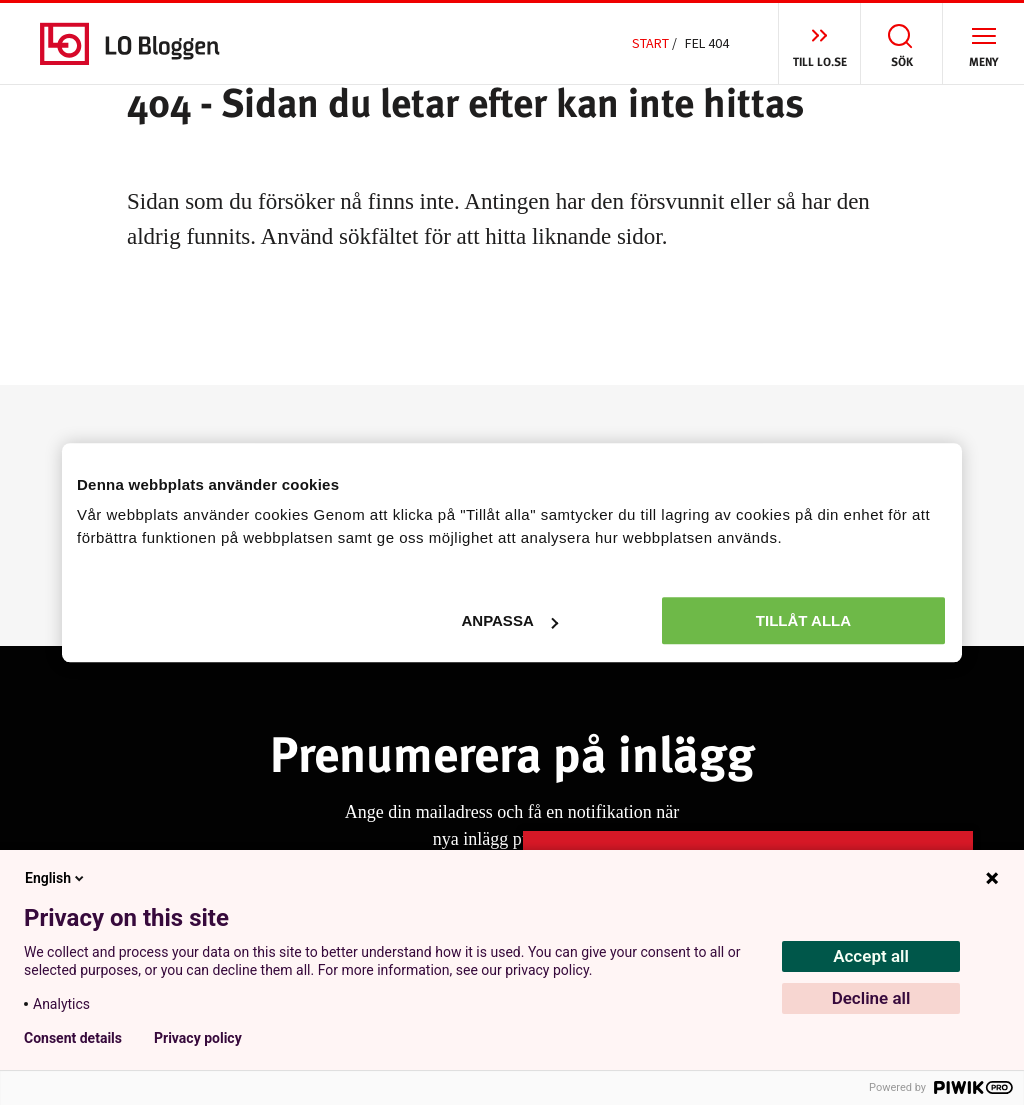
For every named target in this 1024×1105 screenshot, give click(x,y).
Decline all (871, 998)
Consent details (73, 1038)
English (56, 878)
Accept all (871, 956)
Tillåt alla (803, 620)
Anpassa (509, 620)
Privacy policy (198, 1038)
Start (650, 43)
